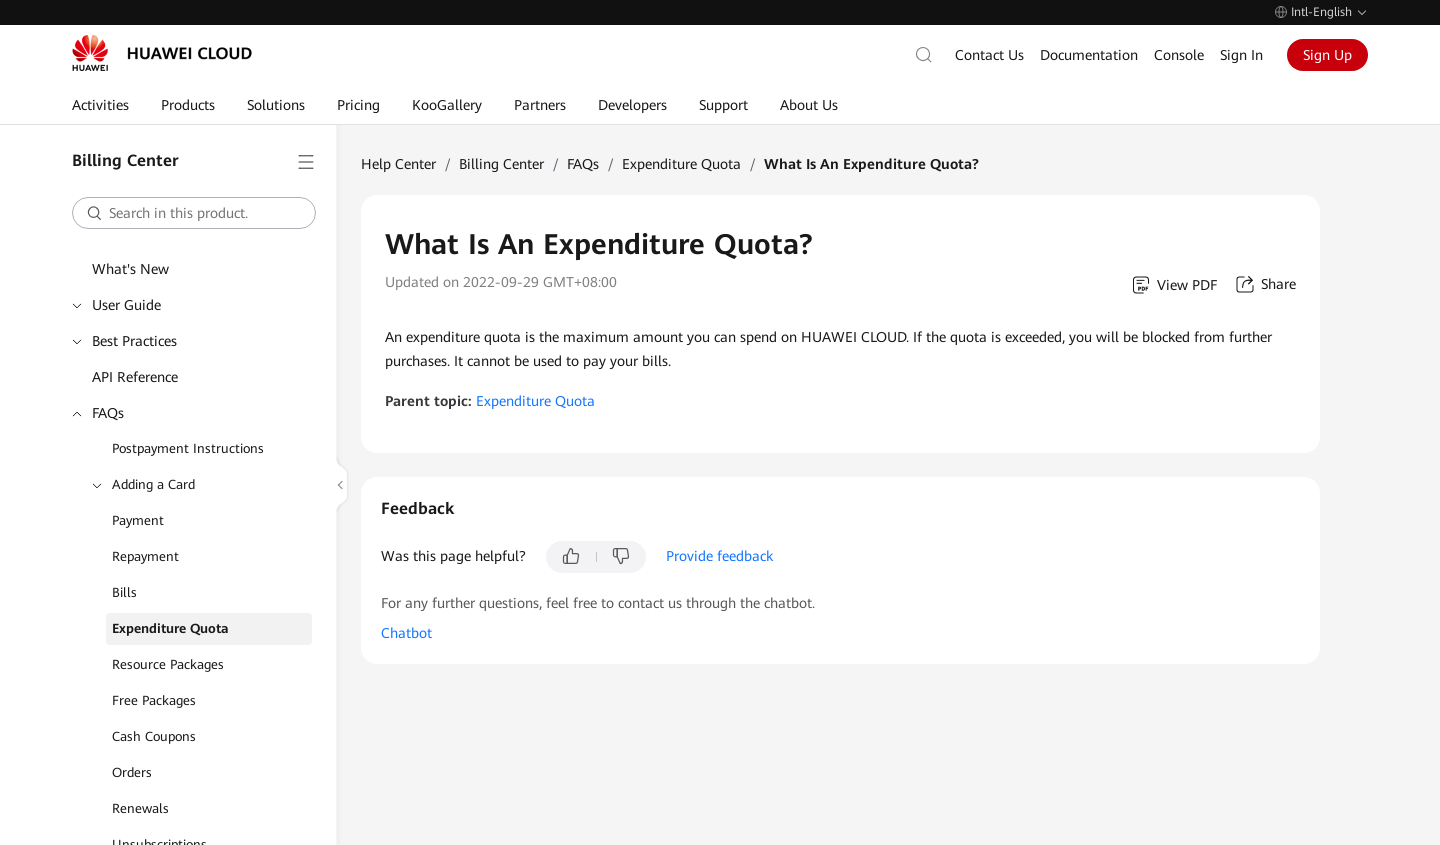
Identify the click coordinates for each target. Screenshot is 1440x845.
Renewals (140, 808)
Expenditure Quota (170, 628)
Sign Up (1327, 55)
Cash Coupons (154, 736)
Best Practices (134, 341)
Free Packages (154, 700)
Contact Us (989, 55)
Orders (132, 772)
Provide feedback (719, 556)
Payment (138, 520)
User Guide (126, 305)
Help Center (398, 164)
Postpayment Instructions (188, 448)
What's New (130, 269)
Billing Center (501, 164)
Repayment (145, 556)
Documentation (1089, 55)
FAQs (108, 413)
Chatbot (406, 633)
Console (1179, 55)
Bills (124, 592)
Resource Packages (168, 664)
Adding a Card (153, 484)
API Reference (135, 377)
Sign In (1241, 55)
